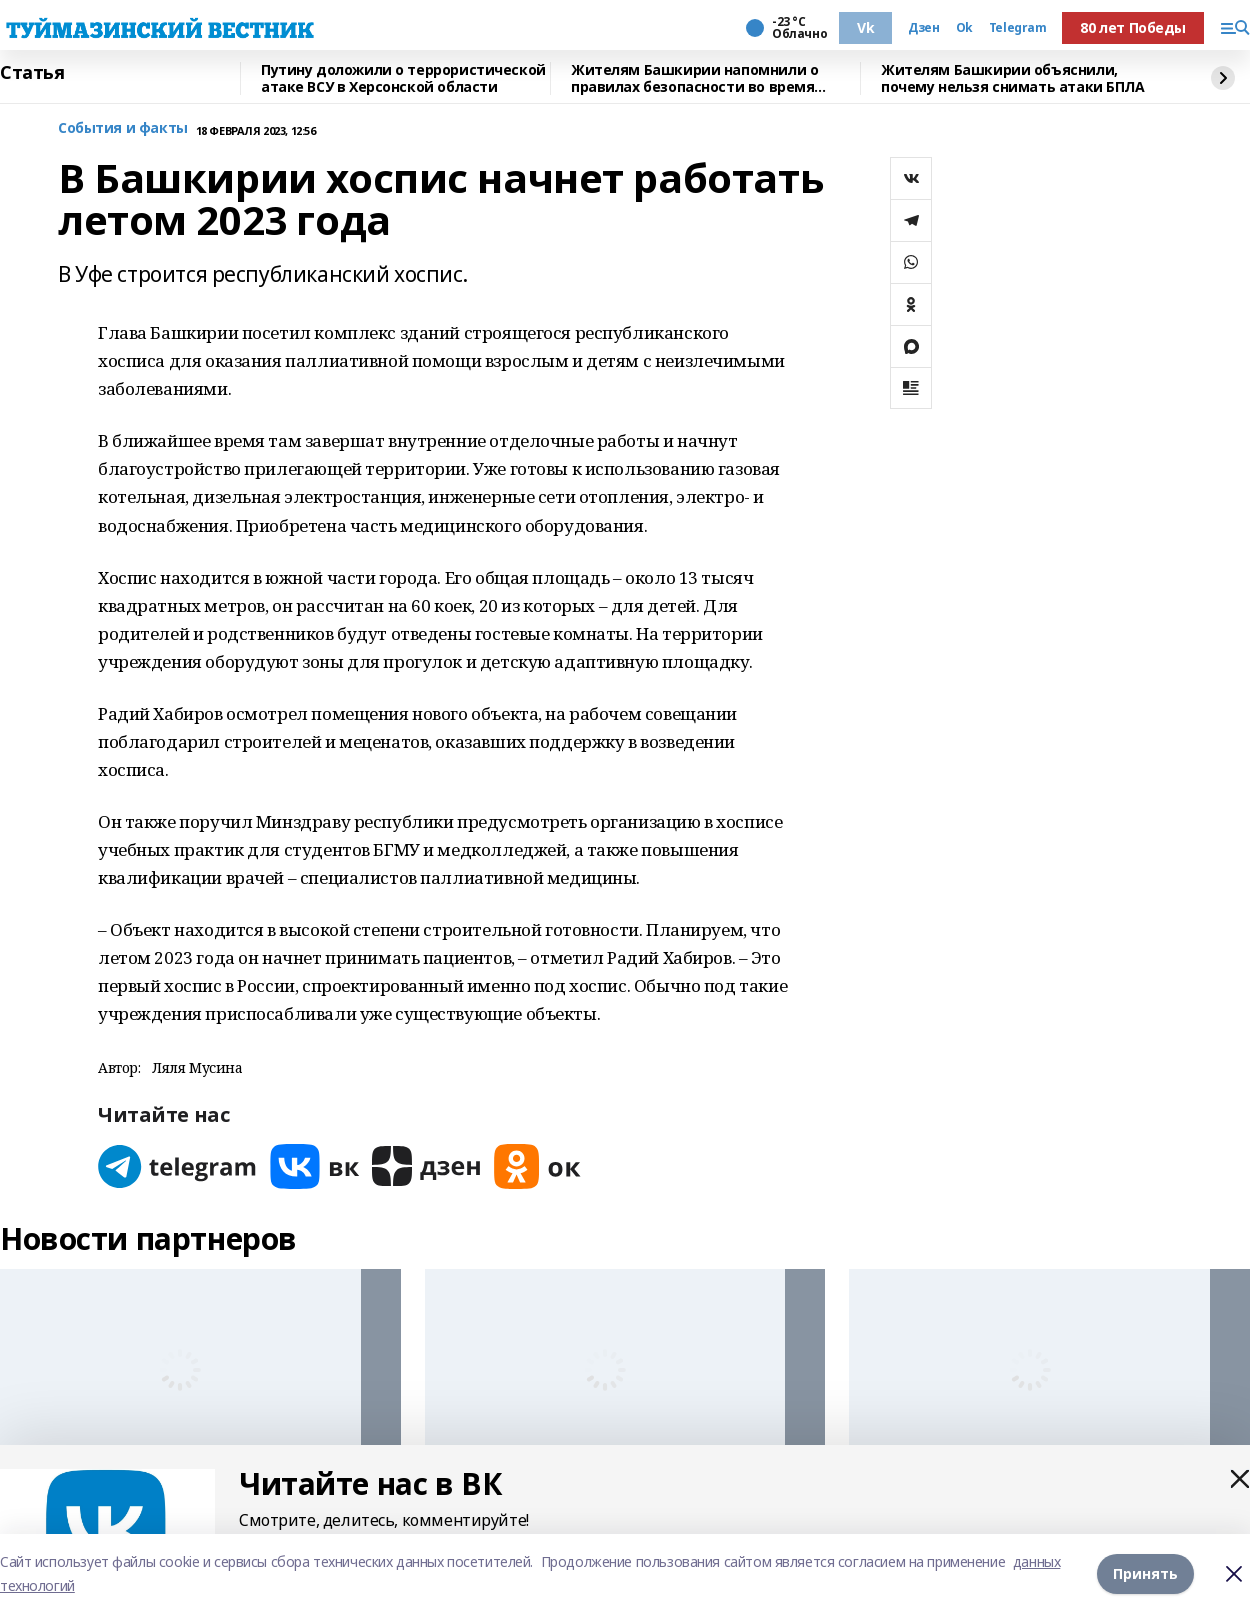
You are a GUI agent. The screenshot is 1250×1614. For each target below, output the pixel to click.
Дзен (923, 28)
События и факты (123, 128)
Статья (32, 73)
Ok (964, 28)
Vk (865, 27)
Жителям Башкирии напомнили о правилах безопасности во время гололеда (694, 78)
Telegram (1018, 28)
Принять (1145, 1573)
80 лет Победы (1133, 27)
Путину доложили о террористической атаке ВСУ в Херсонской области (403, 78)
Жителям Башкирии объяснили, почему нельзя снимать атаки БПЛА (1013, 78)
